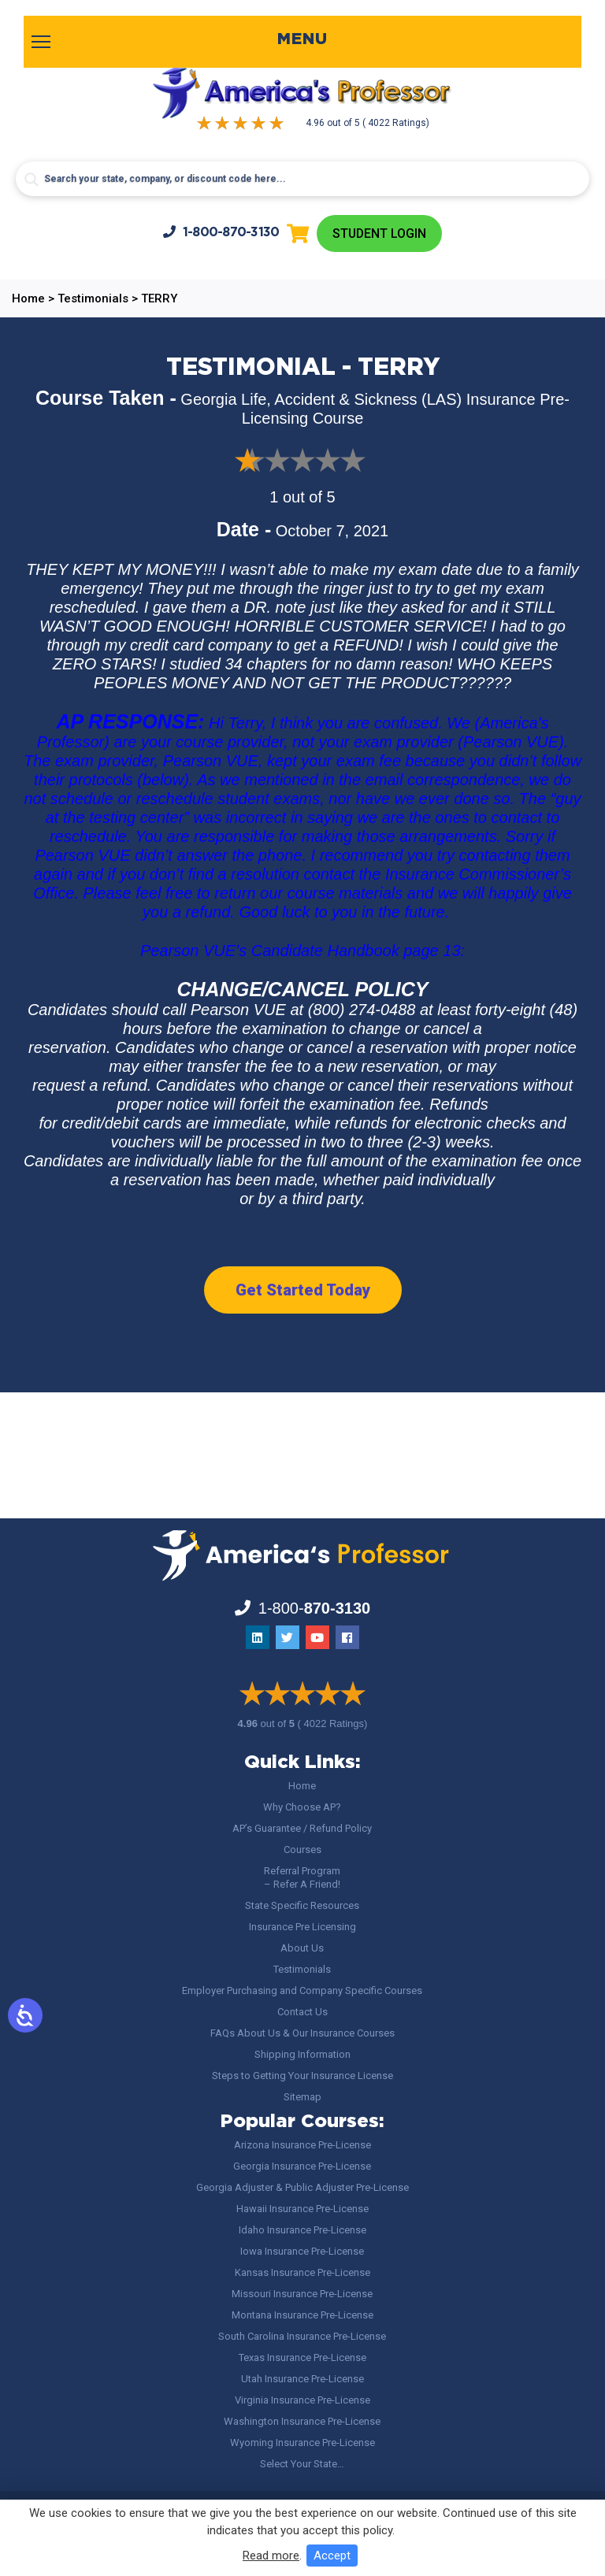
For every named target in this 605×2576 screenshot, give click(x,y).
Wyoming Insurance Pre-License (302, 2442)
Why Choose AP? (302, 1807)
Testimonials (302, 1969)
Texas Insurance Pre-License (302, 2357)
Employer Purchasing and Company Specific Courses (302, 1990)
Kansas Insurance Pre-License (302, 2272)
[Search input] (302, 178)
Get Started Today (303, 1290)
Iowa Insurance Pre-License (302, 2251)
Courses (302, 1849)
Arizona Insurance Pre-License (302, 2145)
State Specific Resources (302, 1905)
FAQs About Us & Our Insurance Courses (302, 2033)
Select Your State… (302, 2464)
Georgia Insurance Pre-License (302, 2166)
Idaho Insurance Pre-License (302, 2230)
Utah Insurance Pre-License (302, 2379)
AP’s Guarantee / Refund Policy (302, 1828)
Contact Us (302, 2012)
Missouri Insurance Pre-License (302, 2294)
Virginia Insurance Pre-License (302, 2400)
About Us (302, 1948)
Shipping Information (302, 2054)
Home (302, 1786)
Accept (332, 2555)
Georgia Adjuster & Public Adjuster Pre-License (302, 2187)
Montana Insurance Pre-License (302, 2315)
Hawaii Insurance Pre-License (302, 2209)
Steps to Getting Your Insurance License (302, 2075)
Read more (271, 2555)
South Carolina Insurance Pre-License (302, 2336)
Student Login (379, 233)
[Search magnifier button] (31, 180)
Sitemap (302, 2097)
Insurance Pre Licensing (302, 1927)
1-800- (220, 232)
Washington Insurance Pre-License (302, 2421)
